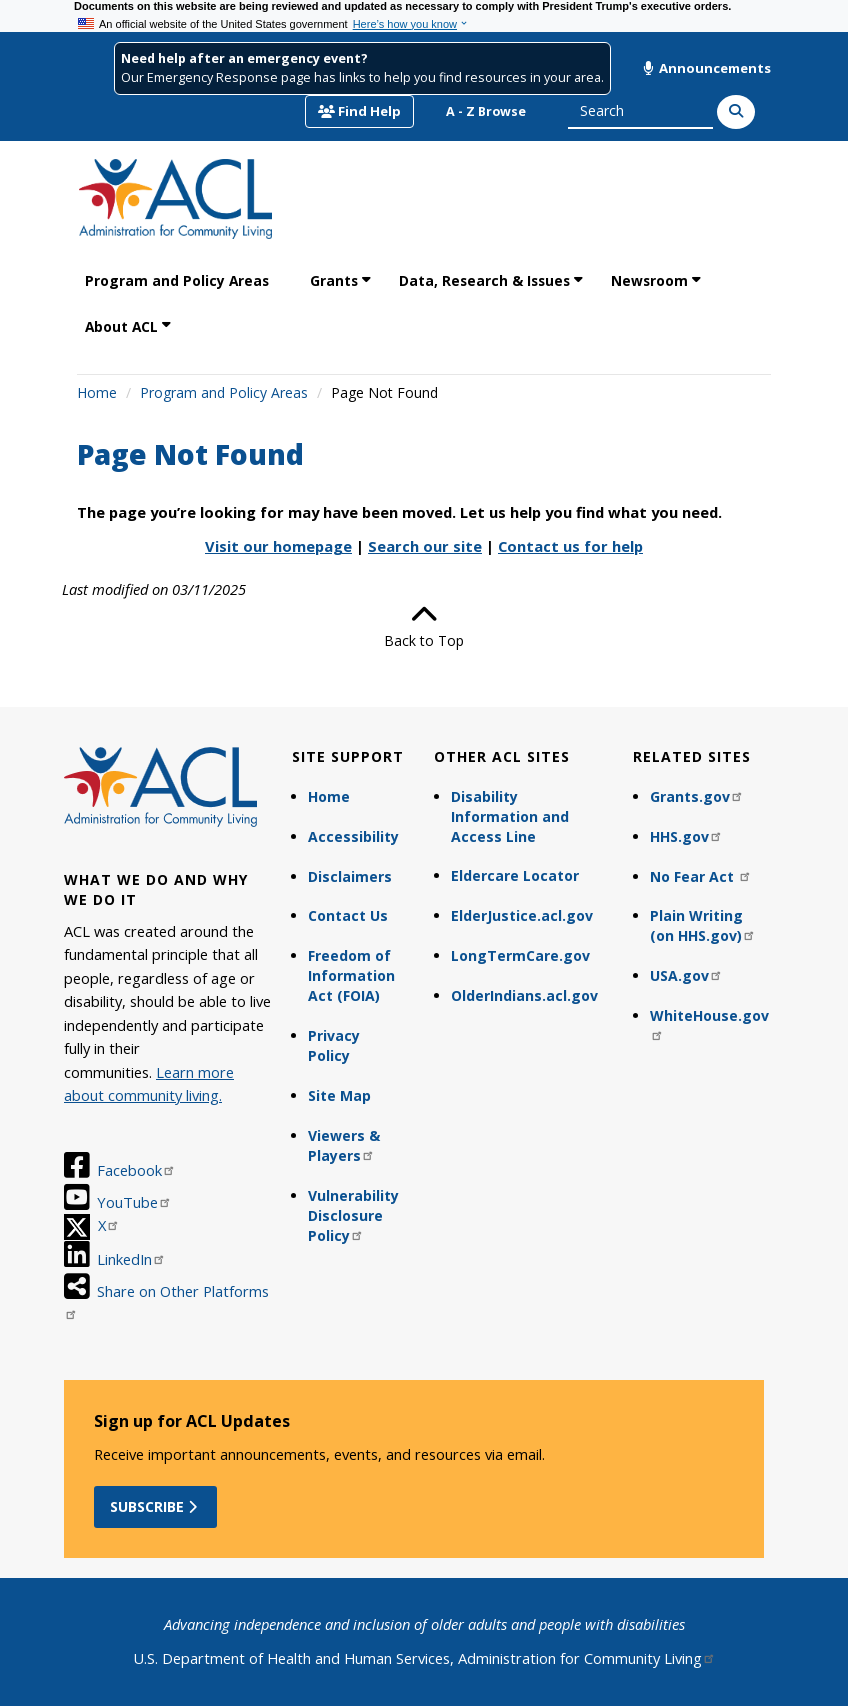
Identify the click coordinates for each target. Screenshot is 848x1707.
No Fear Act (701, 876)
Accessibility (353, 836)
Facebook (136, 1170)
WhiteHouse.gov (709, 1023)
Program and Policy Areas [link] (177, 280)
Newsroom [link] (649, 280)
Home (97, 392)
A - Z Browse (486, 111)
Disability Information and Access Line (510, 816)
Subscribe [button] (155, 1506)
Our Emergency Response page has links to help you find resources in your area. (362, 77)
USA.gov (686, 975)
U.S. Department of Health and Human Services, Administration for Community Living (424, 1658)
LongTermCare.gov (520, 955)
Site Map (339, 1095)
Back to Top (424, 626)
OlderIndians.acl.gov (524, 995)
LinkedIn (131, 1259)
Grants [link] (334, 280)
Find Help (359, 111)
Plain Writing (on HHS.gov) (703, 925)
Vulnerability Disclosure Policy (353, 1215)
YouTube (134, 1202)
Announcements (707, 68)
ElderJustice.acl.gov (522, 915)
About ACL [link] (121, 326)
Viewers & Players (344, 1145)
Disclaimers (350, 876)
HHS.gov (686, 836)
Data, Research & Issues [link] (484, 280)
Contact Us (348, 915)
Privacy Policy (334, 1045)
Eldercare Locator (515, 875)
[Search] (736, 112)
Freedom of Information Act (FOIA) (351, 975)
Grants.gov (697, 796)
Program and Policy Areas (224, 392)
